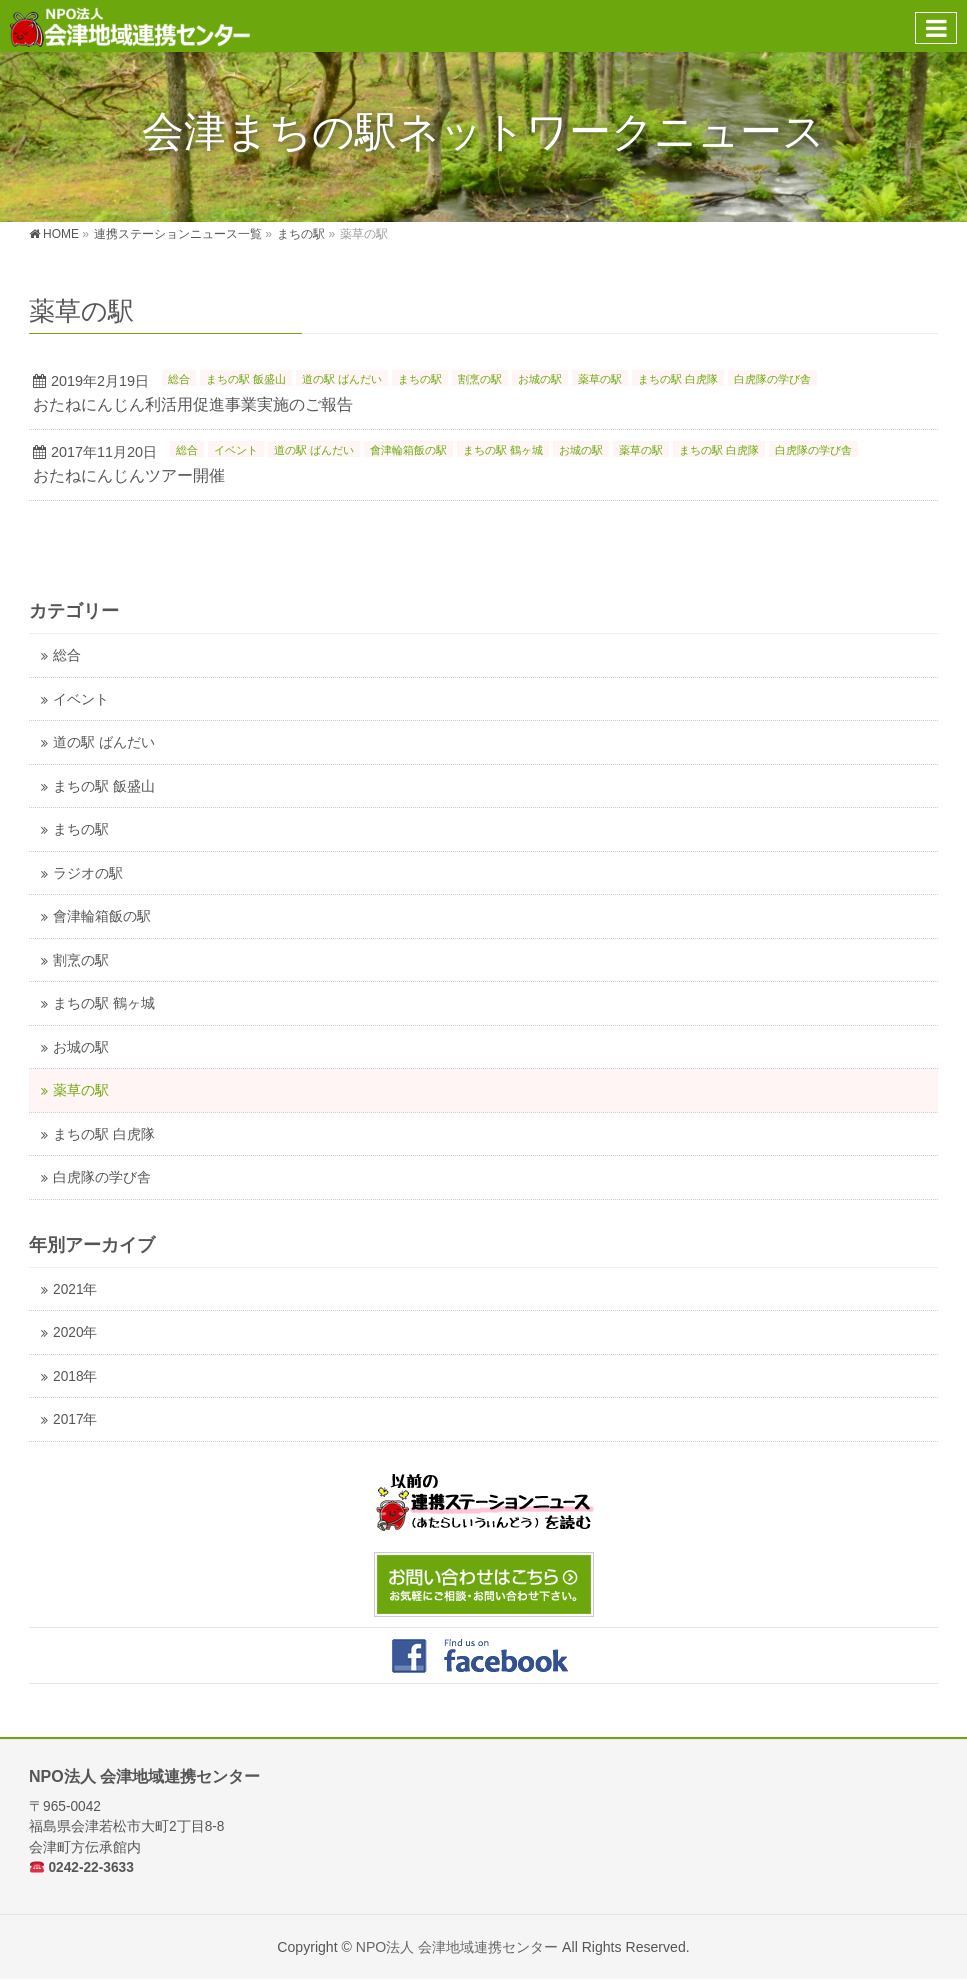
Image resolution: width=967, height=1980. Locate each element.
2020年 (75, 1332)
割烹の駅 (480, 379)
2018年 (75, 1376)
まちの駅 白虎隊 (678, 379)
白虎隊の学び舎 (772, 379)
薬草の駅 (600, 379)
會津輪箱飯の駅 (408, 450)
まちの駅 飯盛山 (246, 379)
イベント (236, 450)
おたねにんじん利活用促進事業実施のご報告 (193, 404)
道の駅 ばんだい (342, 379)
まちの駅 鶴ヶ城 (503, 450)
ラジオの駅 (88, 873)
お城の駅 (540, 379)
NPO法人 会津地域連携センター (457, 1947)
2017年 (75, 1419)
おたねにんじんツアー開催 (129, 475)
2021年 (75, 1289)
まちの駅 (420, 379)
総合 (179, 379)
